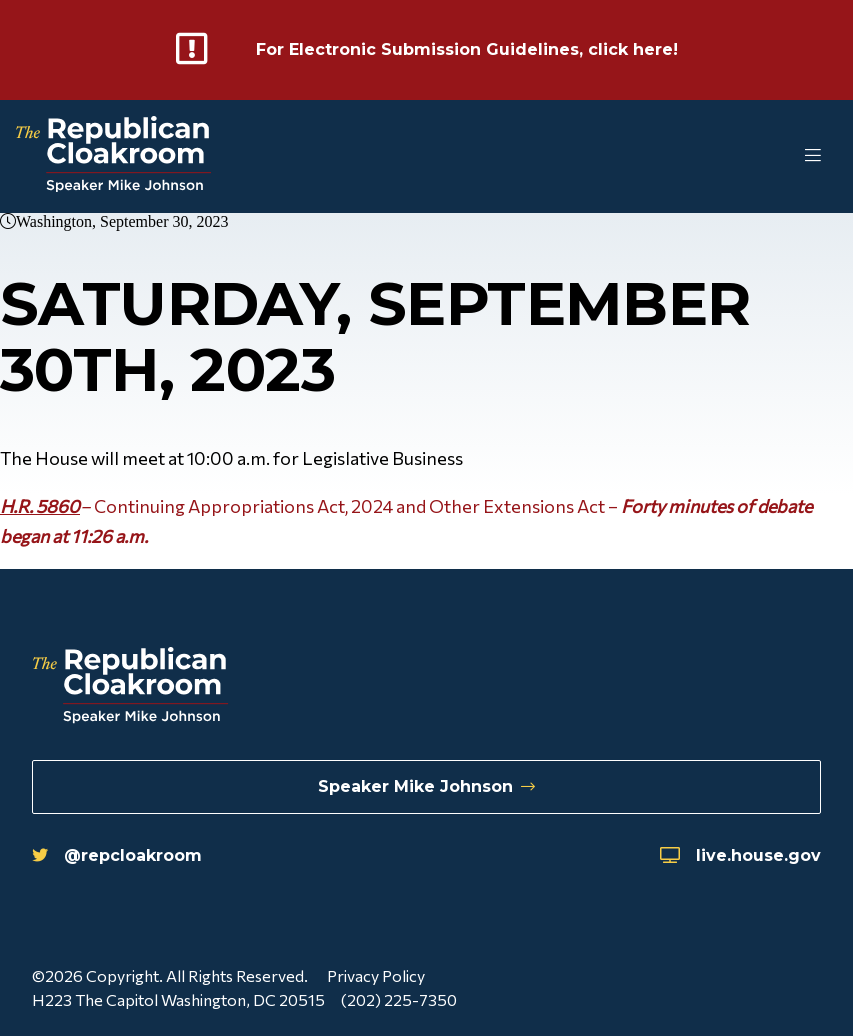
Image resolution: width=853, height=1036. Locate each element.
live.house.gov (740, 855)
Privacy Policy (376, 975)
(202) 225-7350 (399, 999)
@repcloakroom (117, 855)
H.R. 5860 (40, 506)
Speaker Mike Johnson (426, 786)
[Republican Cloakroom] (113, 156)
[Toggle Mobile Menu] (773, 156)
